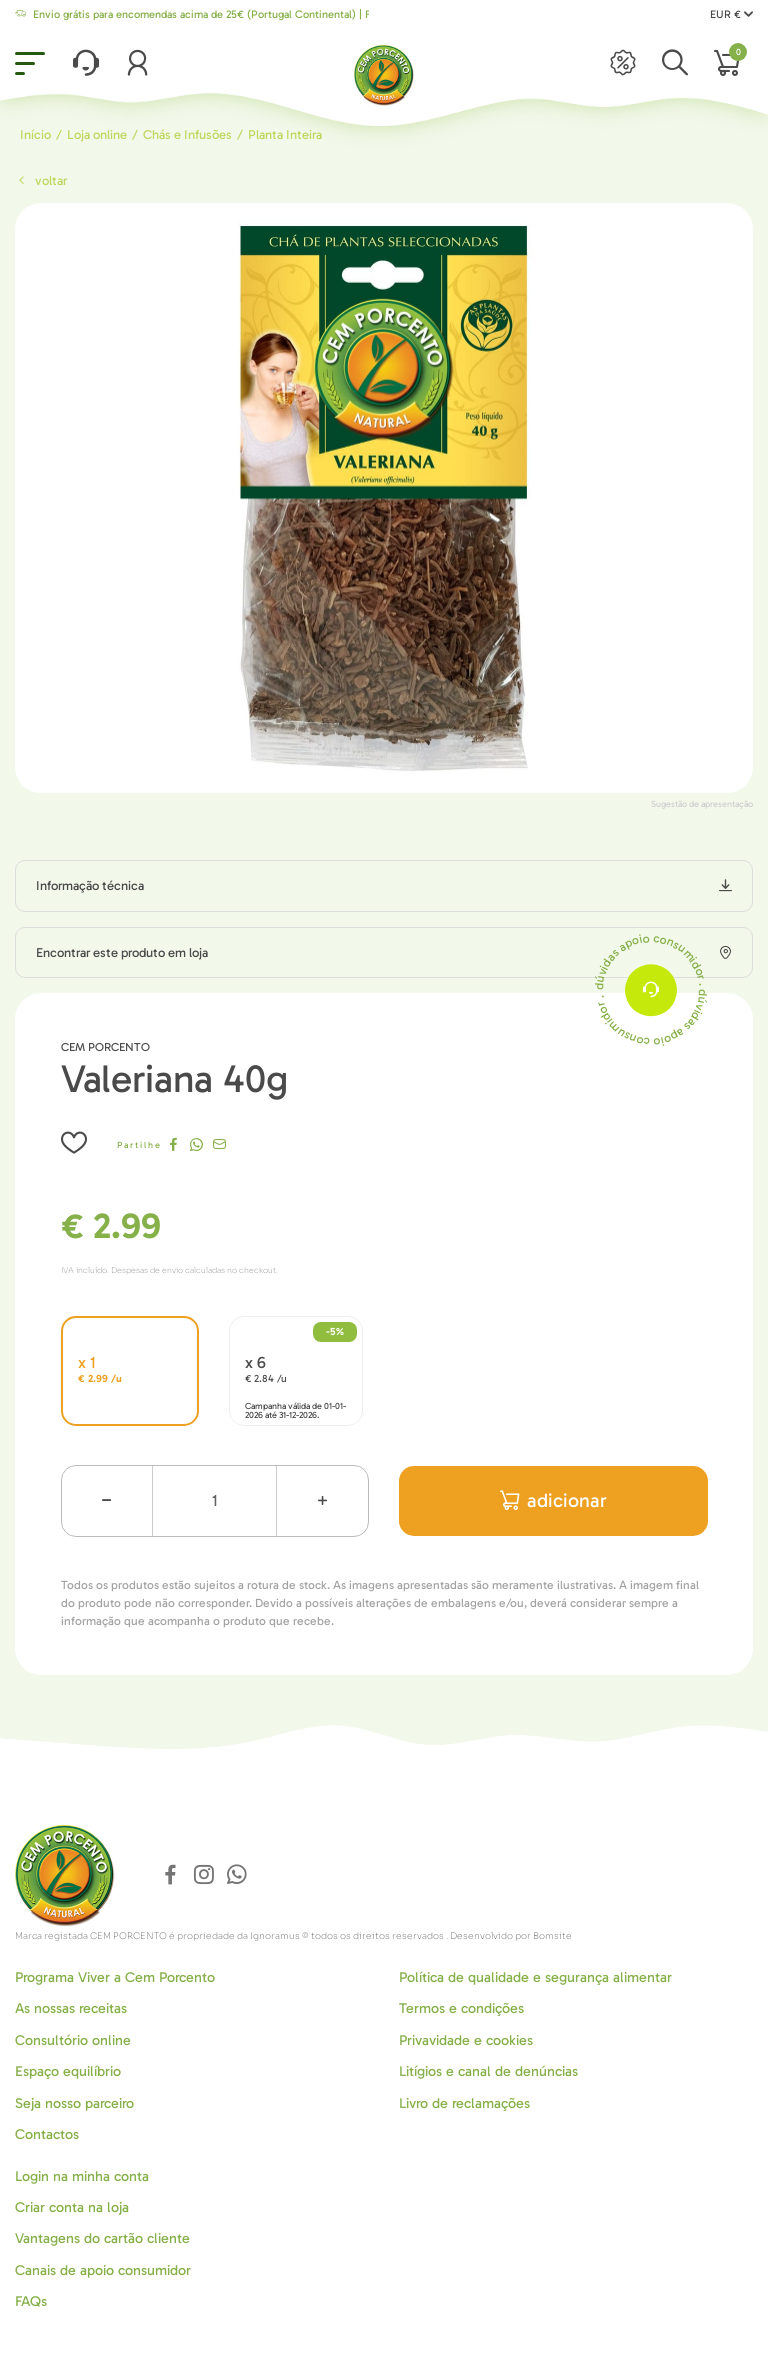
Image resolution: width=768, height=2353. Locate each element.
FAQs (31, 2301)
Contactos (47, 2134)
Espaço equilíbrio (68, 2071)
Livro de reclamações (464, 2103)
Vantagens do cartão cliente (102, 2238)
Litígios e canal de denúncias (488, 2071)
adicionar (553, 1500)
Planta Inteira (285, 134)
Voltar (41, 180)
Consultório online (73, 2040)
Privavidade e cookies (466, 2040)
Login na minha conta (82, 2176)
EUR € (731, 14)
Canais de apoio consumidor (103, 2270)
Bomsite (552, 1936)
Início (35, 134)
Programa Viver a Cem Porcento (115, 1977)
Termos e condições (461, 2008)
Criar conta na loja (72, 2207)
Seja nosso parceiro (74, 2103)
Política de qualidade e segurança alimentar (535, 1977)
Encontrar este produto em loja (122, 952)
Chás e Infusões (187, 134)
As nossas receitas (71, 2008)
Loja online (97, 134)
